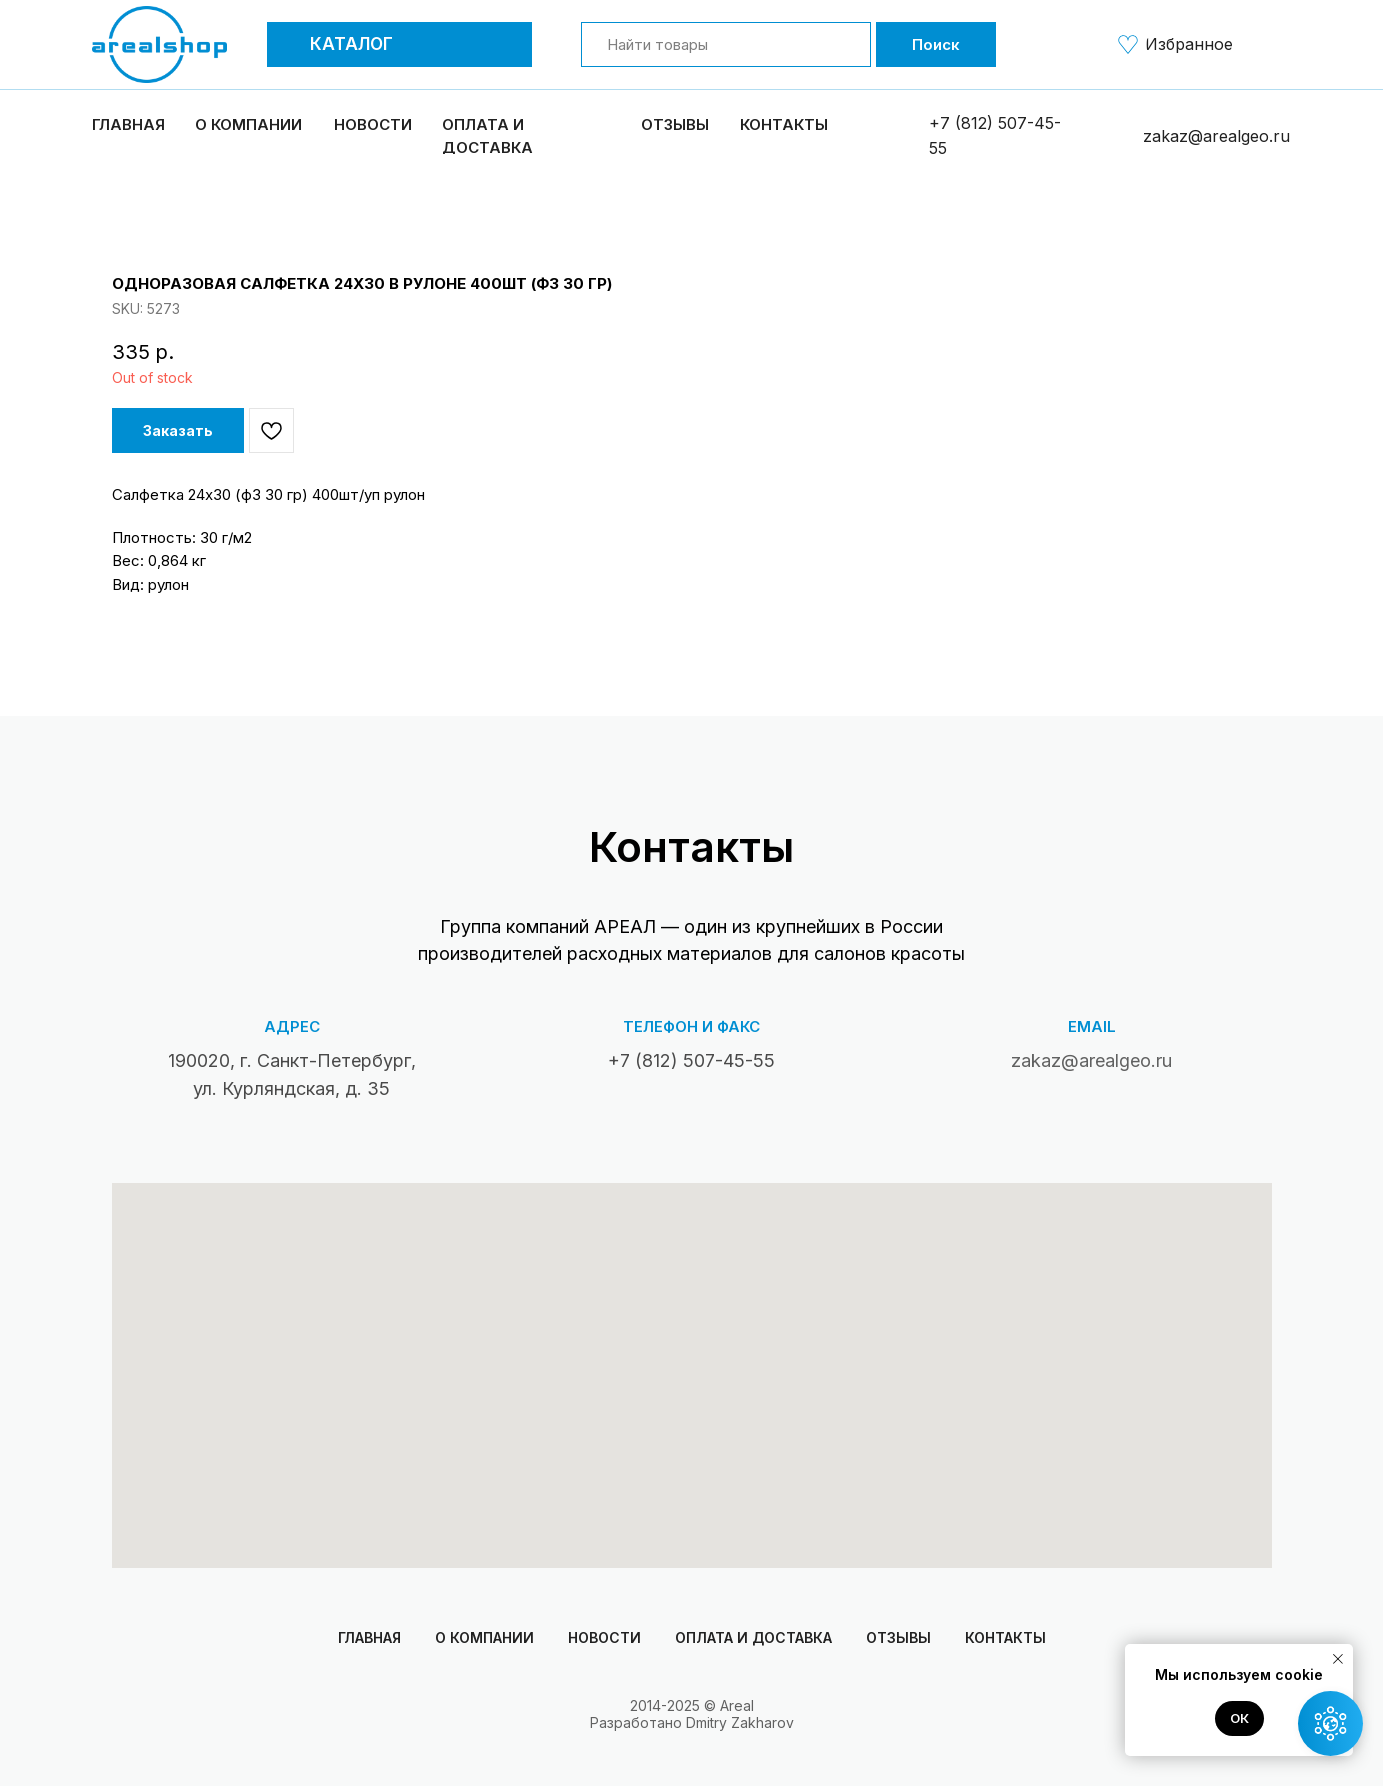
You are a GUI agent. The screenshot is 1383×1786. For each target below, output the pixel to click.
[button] (291, 44)
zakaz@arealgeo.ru (1216, 136)
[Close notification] (1338, 1659)
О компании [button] (248, 124)
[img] (1128, 44)
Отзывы (675, 124)
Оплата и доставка (753, 1637)
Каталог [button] (351, 44)
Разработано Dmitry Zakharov (692, 1722)
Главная (128, 124)
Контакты (784, 124)
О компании (484, 1637)
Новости (373, 124)
